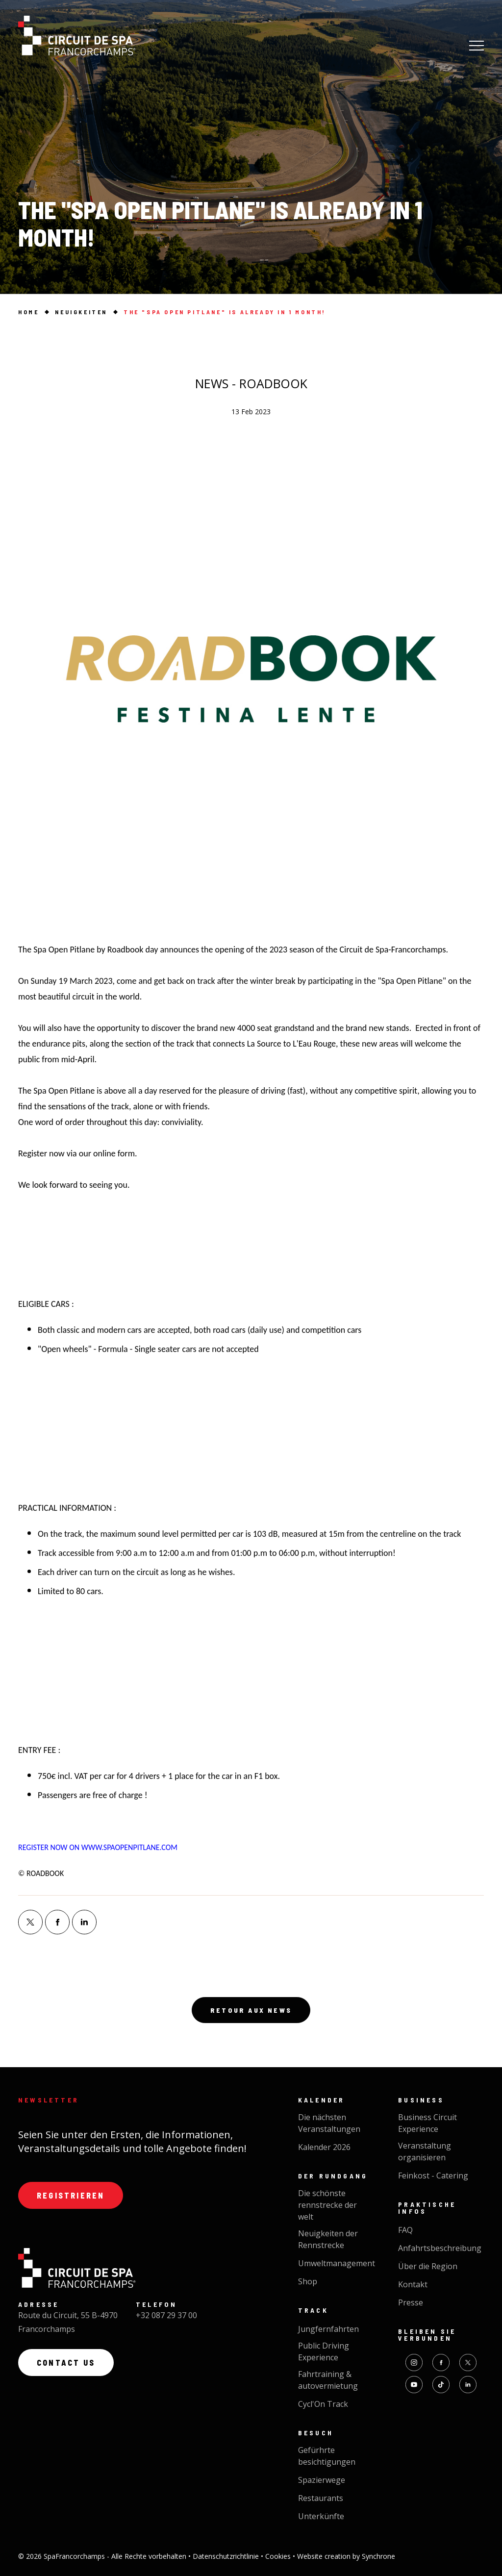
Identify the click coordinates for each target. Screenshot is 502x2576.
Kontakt (412, 2284)
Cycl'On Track (323, 2404)
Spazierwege (321, 2480)
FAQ (405, 2230)
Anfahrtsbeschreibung (439, 2248)
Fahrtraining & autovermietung (328, 2380)
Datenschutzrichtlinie (227, 2556)
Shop (307, 2281)
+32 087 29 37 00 (166, 2315)
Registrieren (70, 2195)
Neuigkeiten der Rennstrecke (328, 2239)
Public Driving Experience (323, 2351)
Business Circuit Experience (427, 2123)
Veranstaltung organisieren (424, 2151)
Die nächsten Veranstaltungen (329, 2123)
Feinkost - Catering (433, 2175)
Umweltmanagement (336, 2263)
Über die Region (427, 2266)
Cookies (279, 2556)
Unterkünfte (321, 2516)
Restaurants (320, 2498)
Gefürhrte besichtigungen (326, 2456)
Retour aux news (251, 2010)
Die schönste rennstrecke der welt (327, 2205)
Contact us (66, 2362)
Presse (410, 2302)
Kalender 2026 (324, 2147)
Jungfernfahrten (328, 2329)
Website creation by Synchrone (346, 2556)
